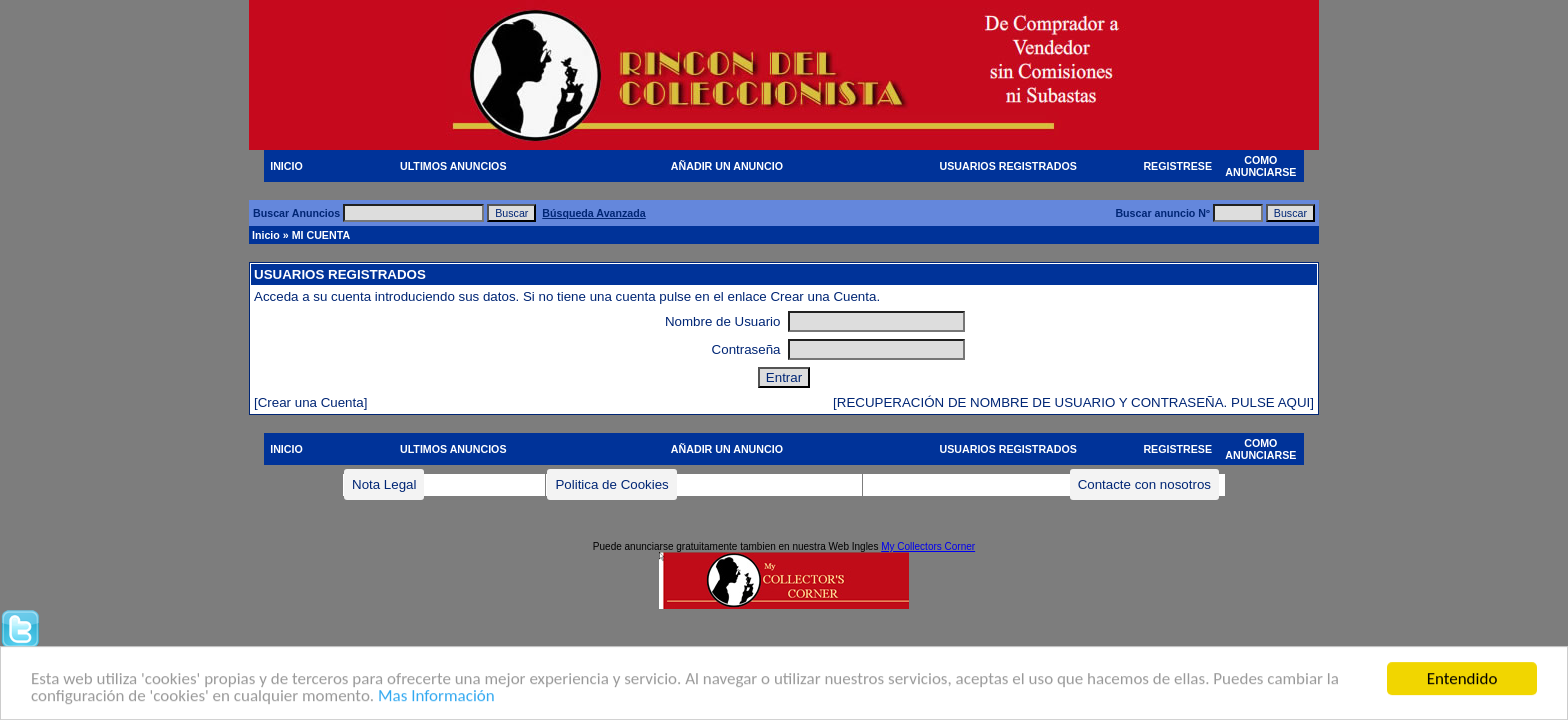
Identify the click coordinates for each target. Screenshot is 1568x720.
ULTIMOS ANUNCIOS (453, 166)
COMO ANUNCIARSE (1260, 166)
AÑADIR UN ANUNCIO (727, 166)
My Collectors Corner (928, 546)
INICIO (286, 166)
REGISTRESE (1177, 166)
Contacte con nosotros (1144, 484)
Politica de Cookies (611, 484)
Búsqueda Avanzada (593, 213)
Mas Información (436, 697)
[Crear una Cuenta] (310, 402)
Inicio (266, 235)
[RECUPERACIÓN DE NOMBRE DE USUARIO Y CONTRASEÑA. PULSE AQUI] (1073, 402)
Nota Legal (384, 484)
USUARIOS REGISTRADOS (1008, 166)
